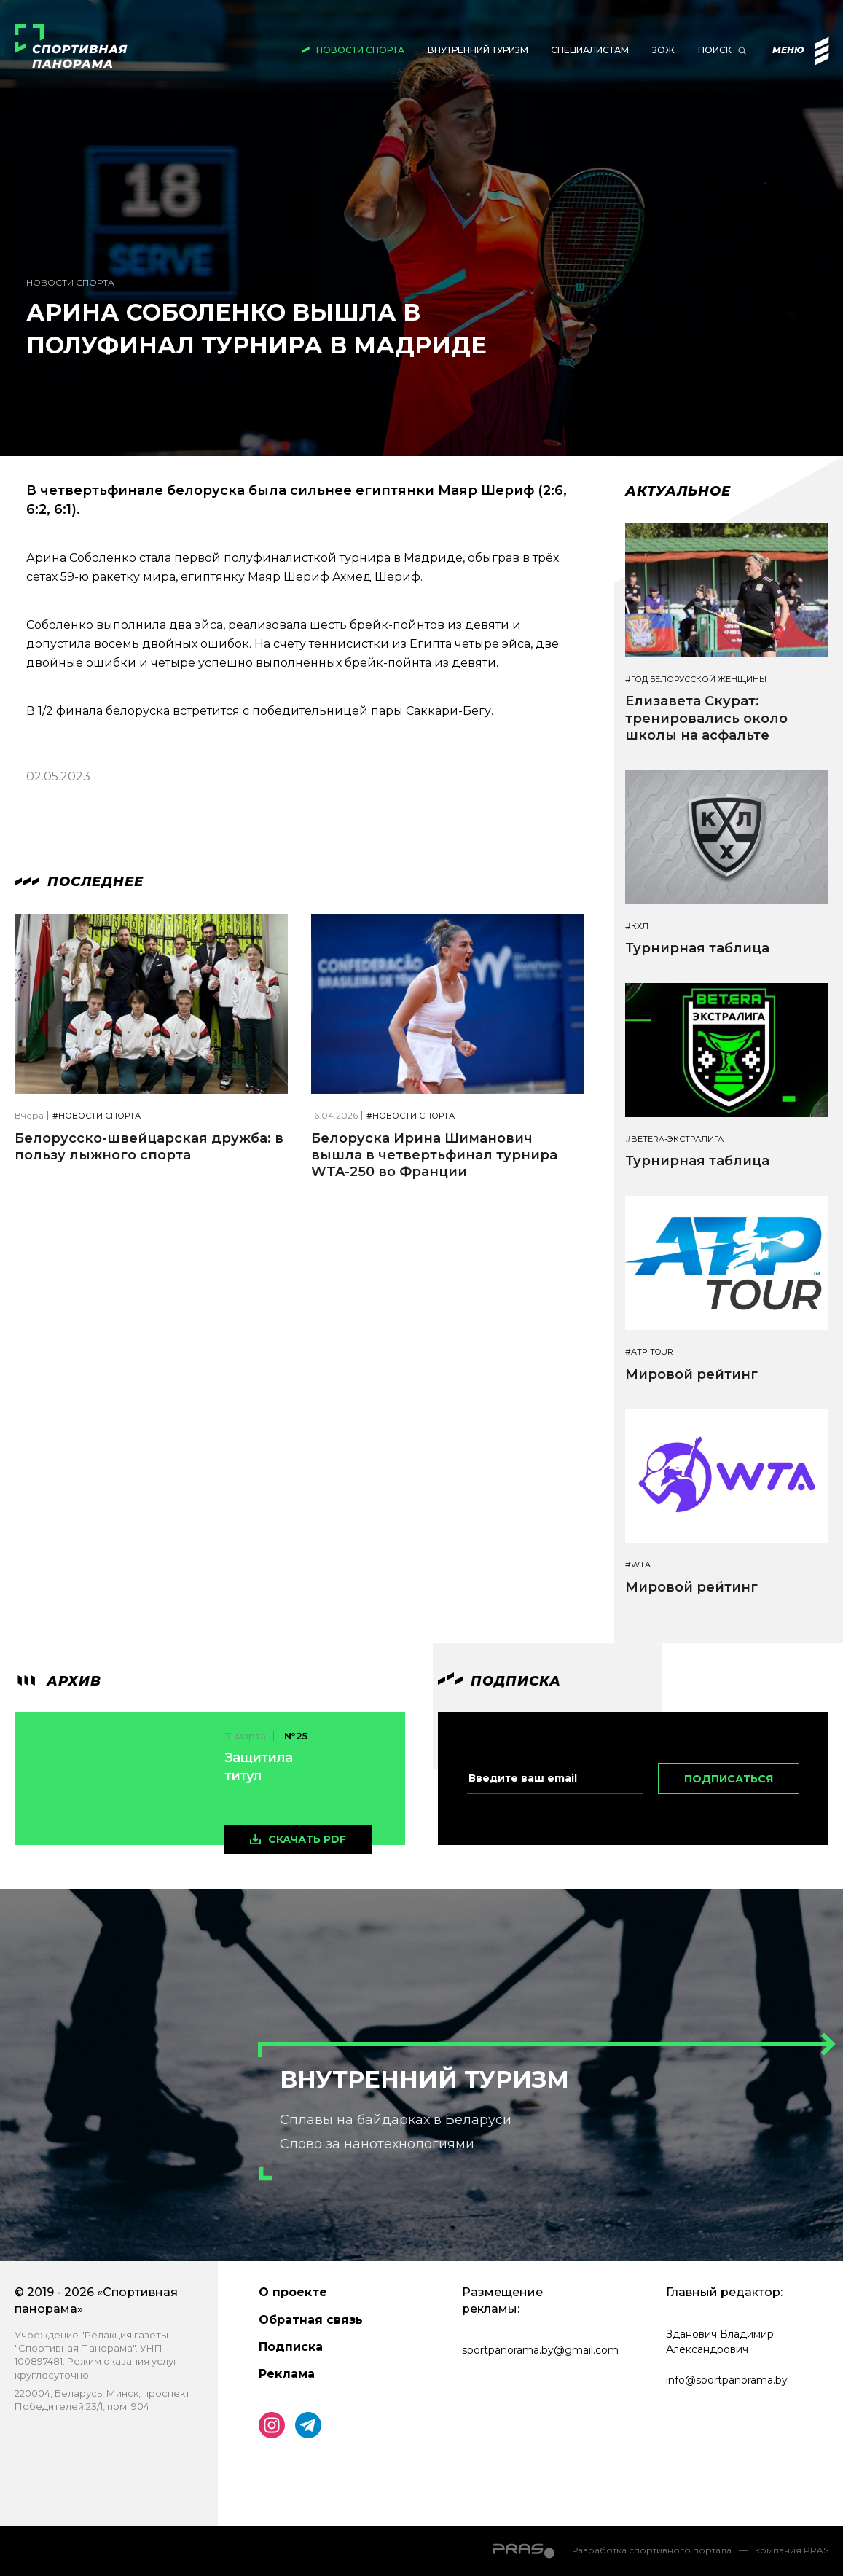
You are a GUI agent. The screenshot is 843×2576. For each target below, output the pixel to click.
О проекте (293, 2292)
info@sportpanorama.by (727, 2380)
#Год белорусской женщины (695, 680)
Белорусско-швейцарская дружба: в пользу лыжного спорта (149, 1146)
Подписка (291, 2347)
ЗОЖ (663, 49)
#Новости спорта (96, 1116)
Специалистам (590, 49)
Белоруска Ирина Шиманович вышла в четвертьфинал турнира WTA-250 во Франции (434, 1155)
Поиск (715, 49)
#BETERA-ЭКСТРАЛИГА (674, 1139)
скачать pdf (307, 1839)
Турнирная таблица (697, 948)
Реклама (287, 2374)
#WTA (638, 1565)
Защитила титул (258, 1767)
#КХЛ (636, 927)
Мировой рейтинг (691, 1374)
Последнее (79, 882)
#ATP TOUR (649, 1352)
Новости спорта (360, 49)
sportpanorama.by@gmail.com (540, 2350)
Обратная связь (311, 2320)
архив (58, 1681)
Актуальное (678, 491)
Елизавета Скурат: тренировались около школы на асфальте (706, 718)
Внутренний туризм (478, 49)
